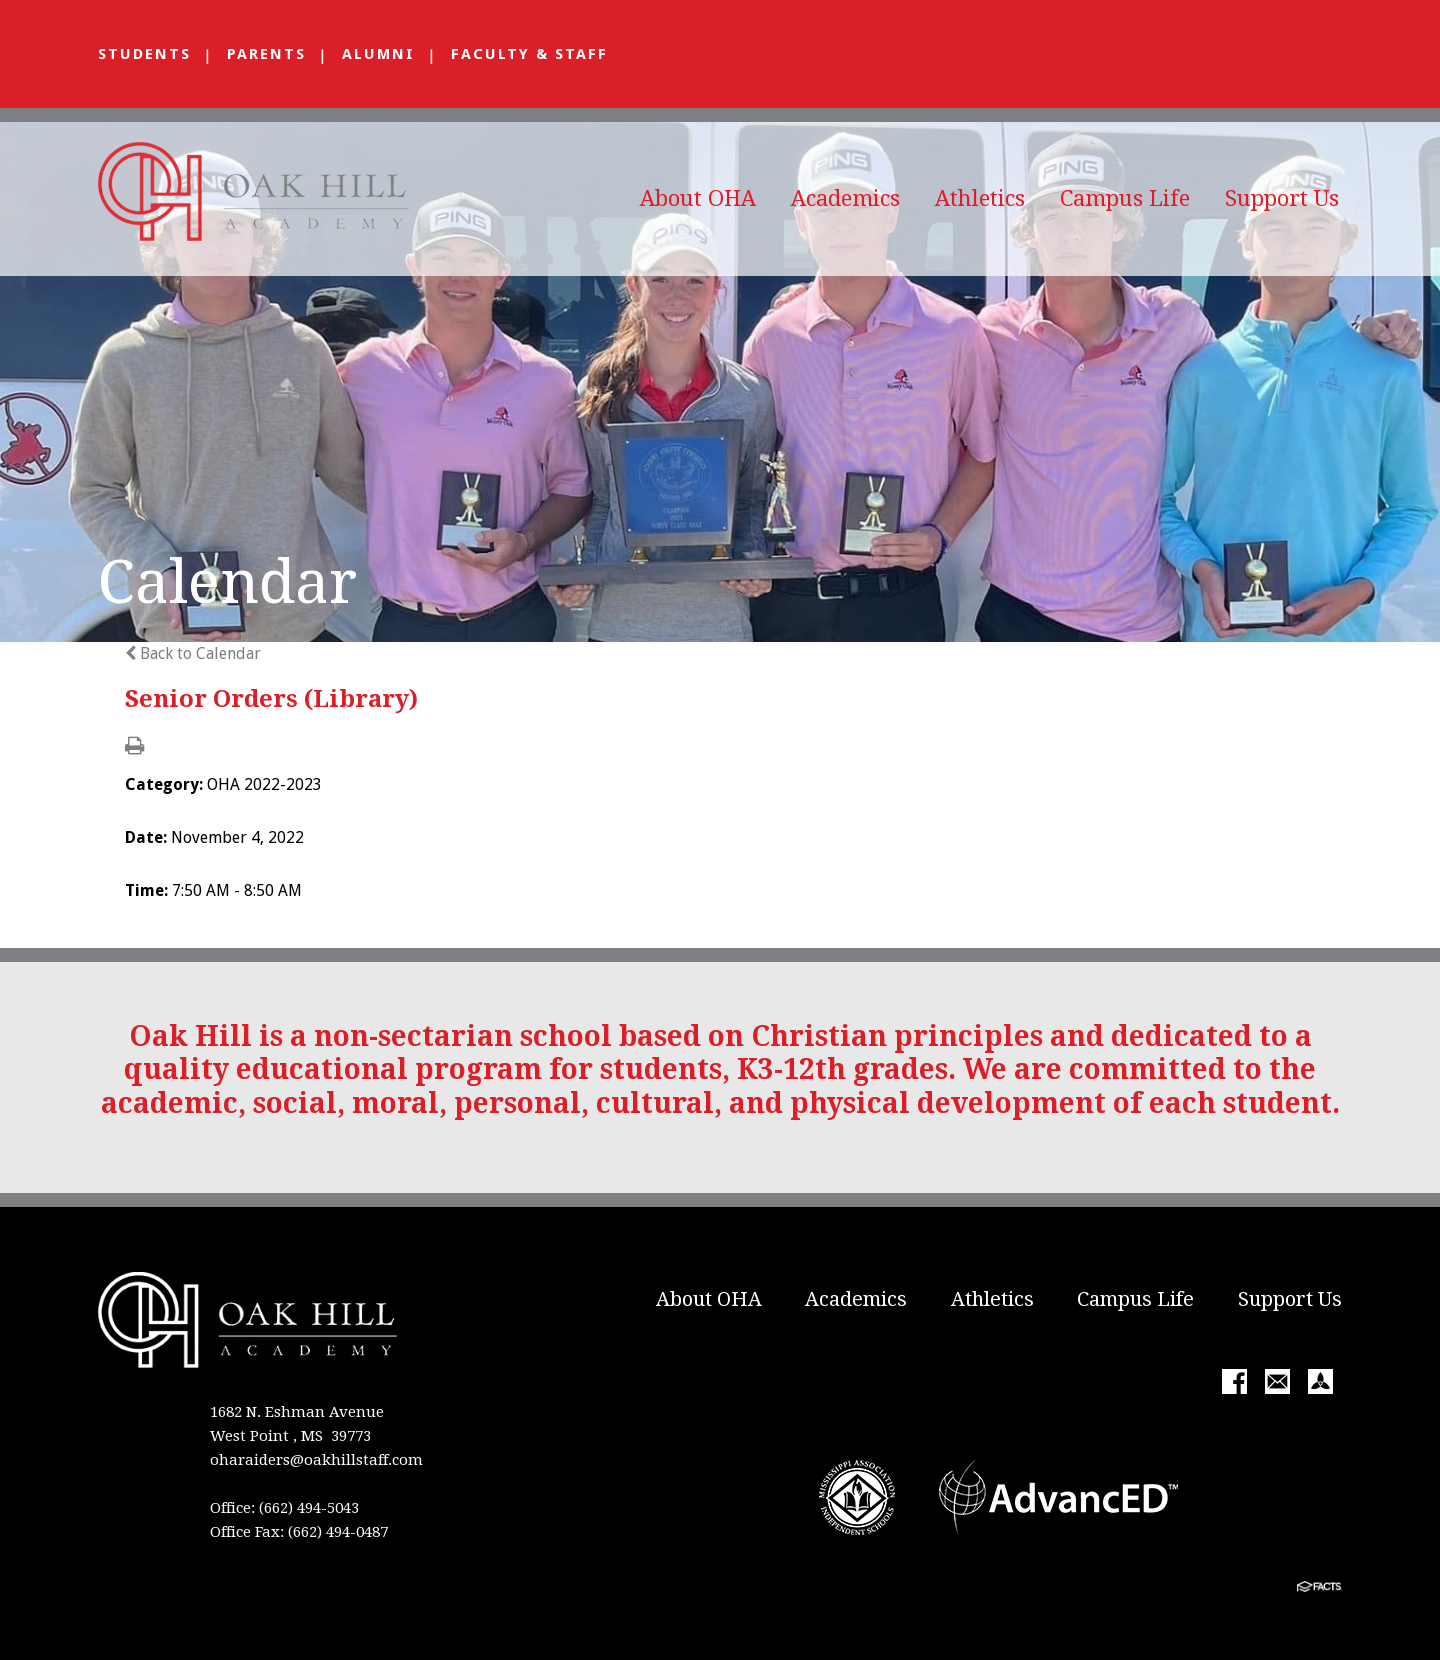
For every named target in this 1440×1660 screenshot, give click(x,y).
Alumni (378, 54)
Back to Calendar (193, 653)
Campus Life (1125, 198)
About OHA (698, 198)
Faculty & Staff (529, 54)
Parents (266, 54)
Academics (845, 198)
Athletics (980, 198)
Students (144, 54)
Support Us (1282, 198)
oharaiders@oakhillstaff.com (316, 1460)
